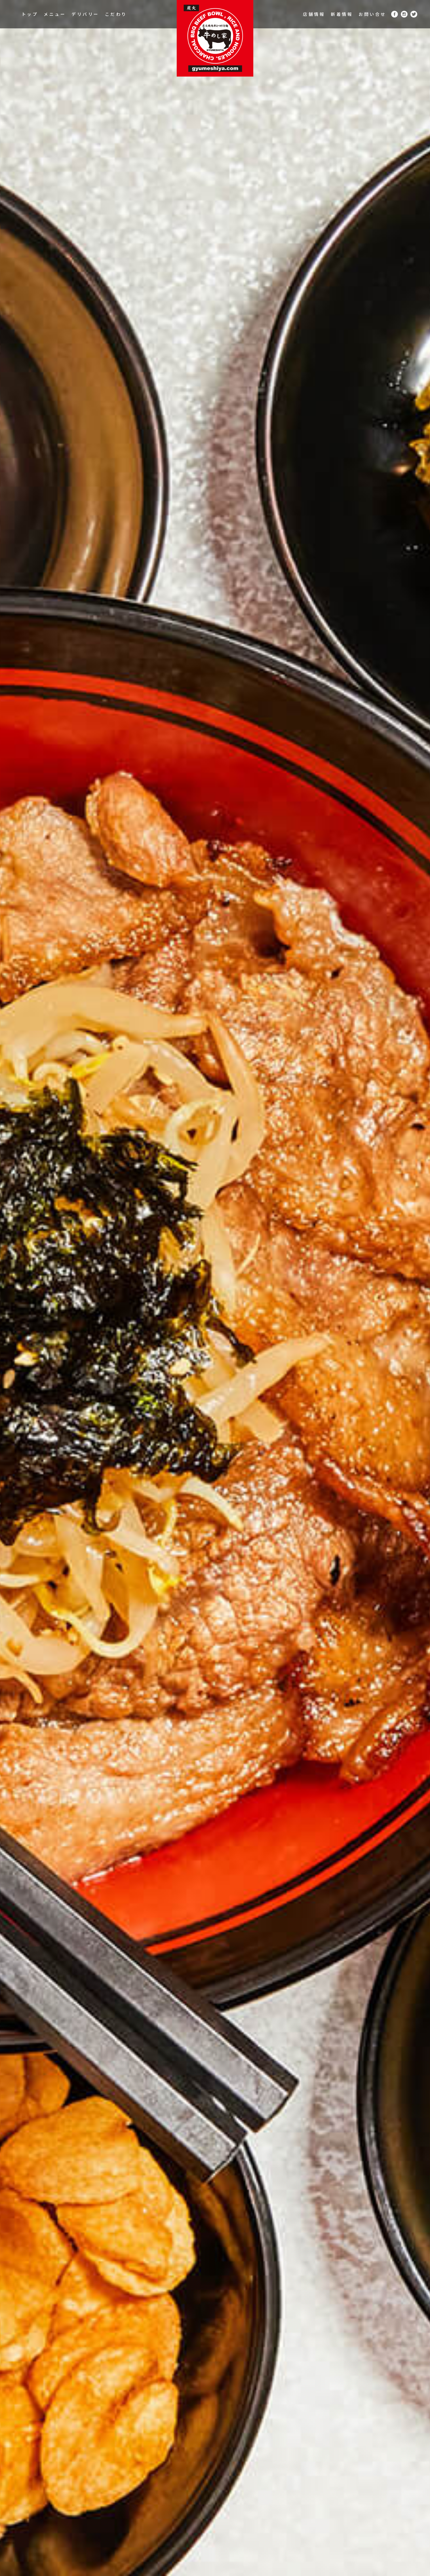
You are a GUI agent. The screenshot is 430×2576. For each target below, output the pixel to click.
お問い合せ (372, 14)
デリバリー (85, 14)
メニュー (55, 14)
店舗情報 (314, 14)
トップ (30, 14)
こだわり (116, 14)
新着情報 (342, 14)
